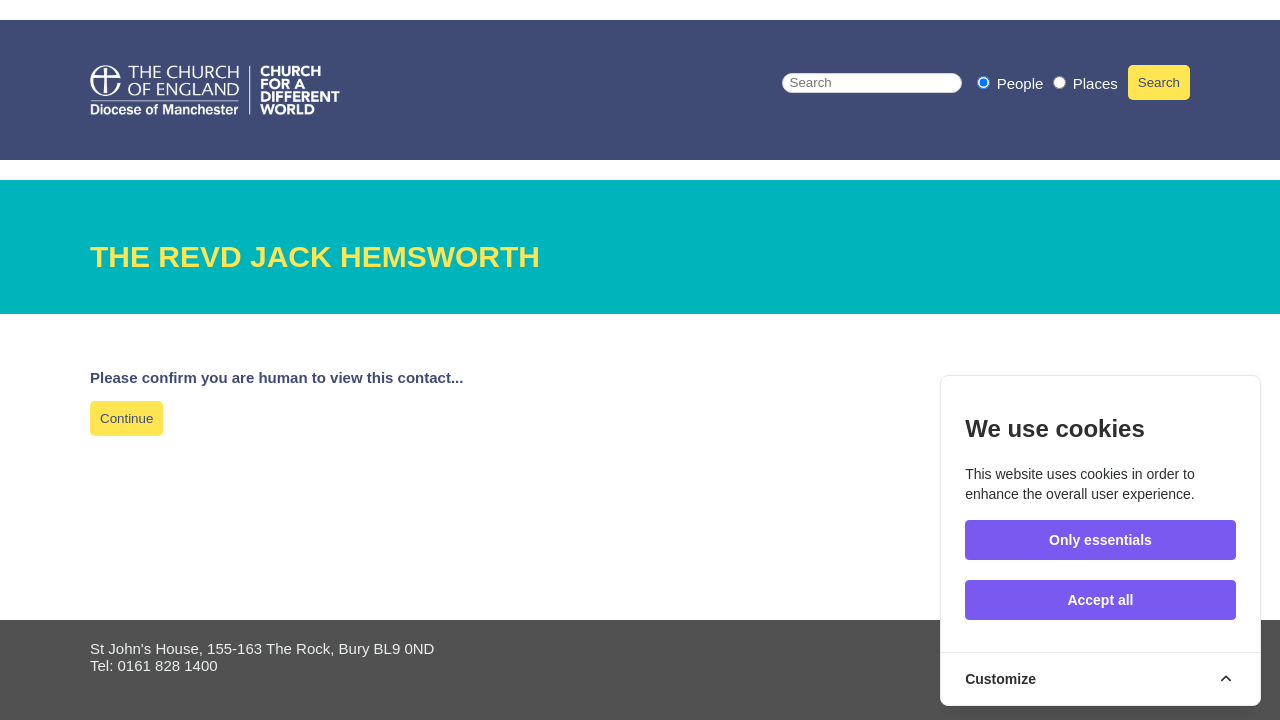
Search (1159, 82)
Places (1085, 83)
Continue (126, 418)
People (1012, 83)
